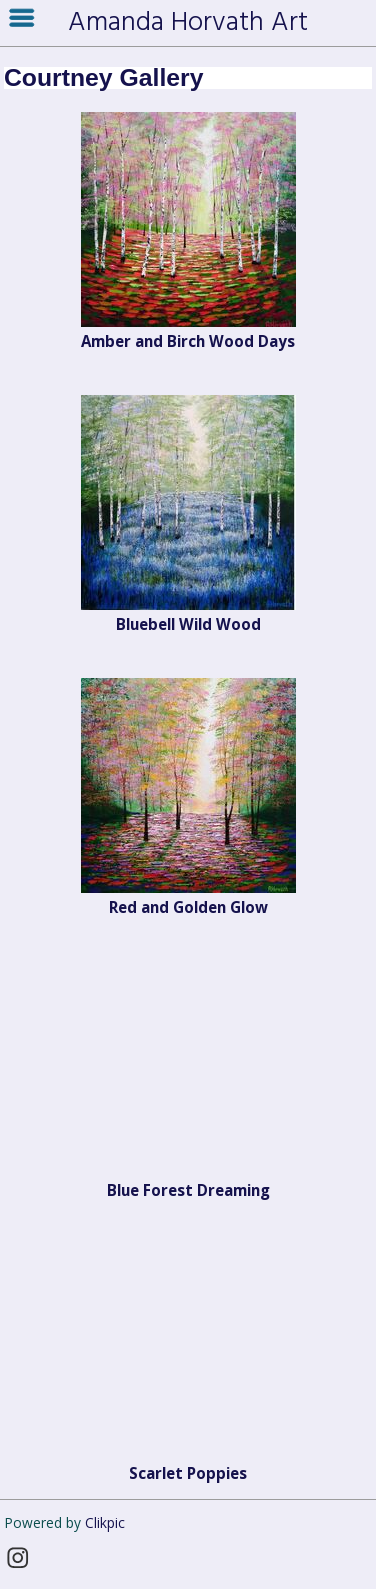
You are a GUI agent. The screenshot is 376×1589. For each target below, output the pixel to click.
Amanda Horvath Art (188, 23)
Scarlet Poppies (188, 1473)
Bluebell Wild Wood (188, 624)
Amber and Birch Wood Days (188, 341)
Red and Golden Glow (188, 907)
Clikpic (105, 1522)
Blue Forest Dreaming (188, 1190)
